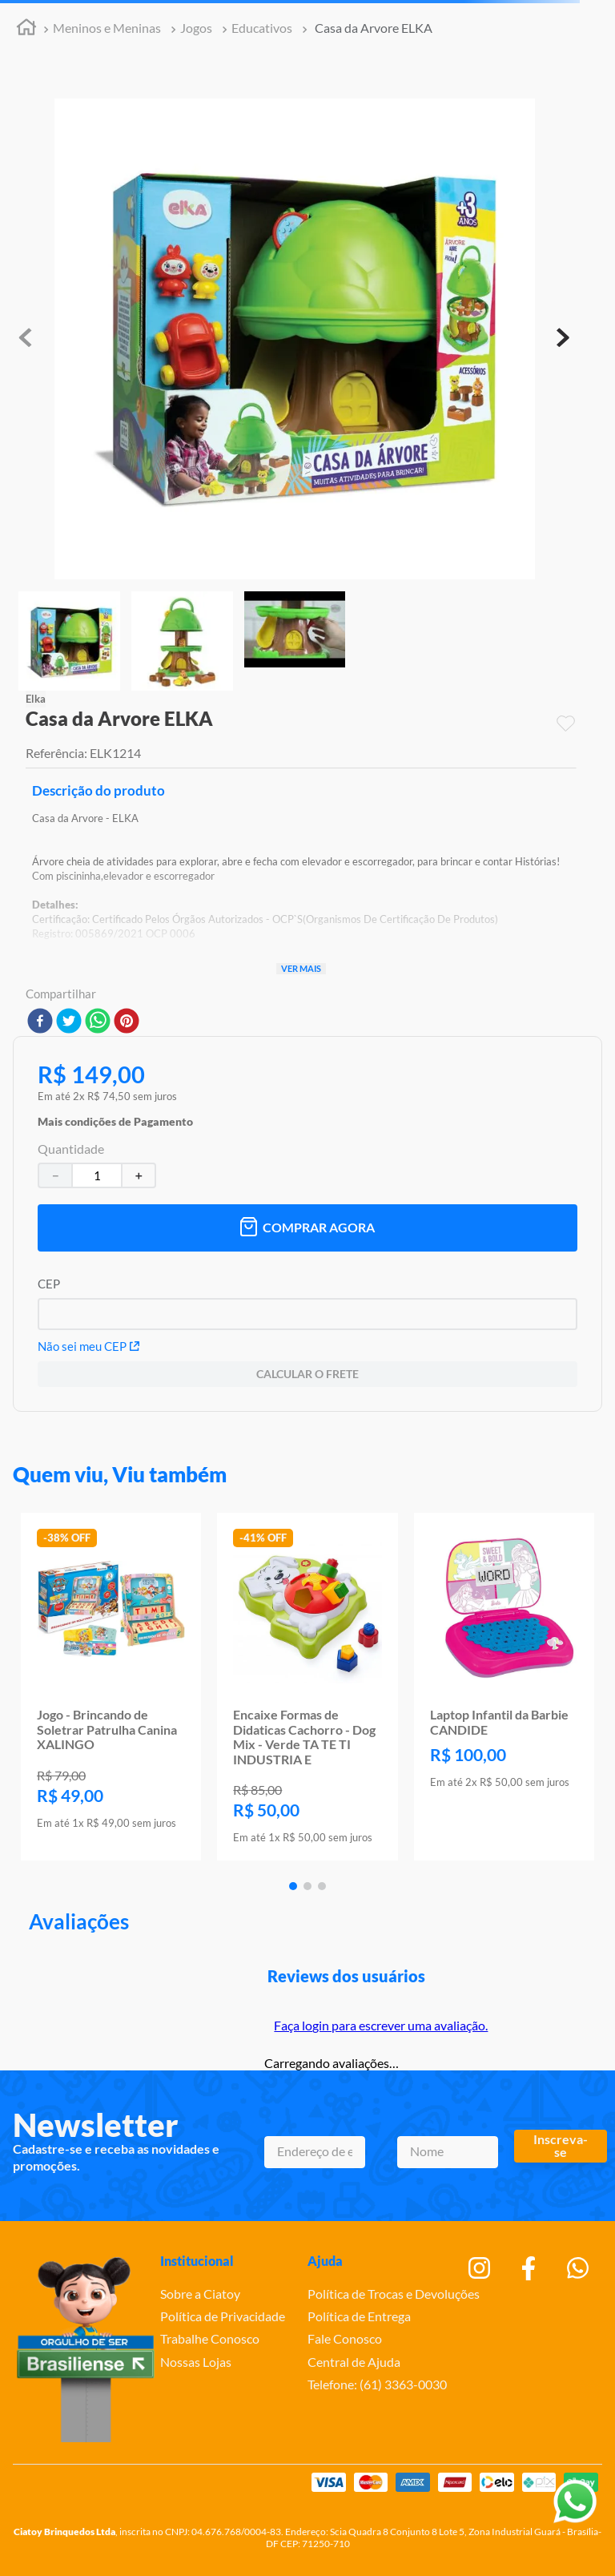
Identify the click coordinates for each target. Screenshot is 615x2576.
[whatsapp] (98, 1022)
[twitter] (69, 1022)
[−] (54, 1175)
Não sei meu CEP (88, 1346)
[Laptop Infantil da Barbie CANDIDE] (504, 1686)
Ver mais (301, 968)
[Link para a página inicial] (26, 29)
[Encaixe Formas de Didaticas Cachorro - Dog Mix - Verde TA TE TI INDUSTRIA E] (307, 1686)
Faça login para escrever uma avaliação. (381, 2025)
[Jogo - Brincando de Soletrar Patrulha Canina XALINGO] (111, 1686)
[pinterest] (126, 1022)
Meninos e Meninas (107, 27)
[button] (115, 1118)
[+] (139, 1175)
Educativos (261, 27)
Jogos (196, 27)
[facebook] (40, 1022)
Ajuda (325, 2260)
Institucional (197, 2260)
